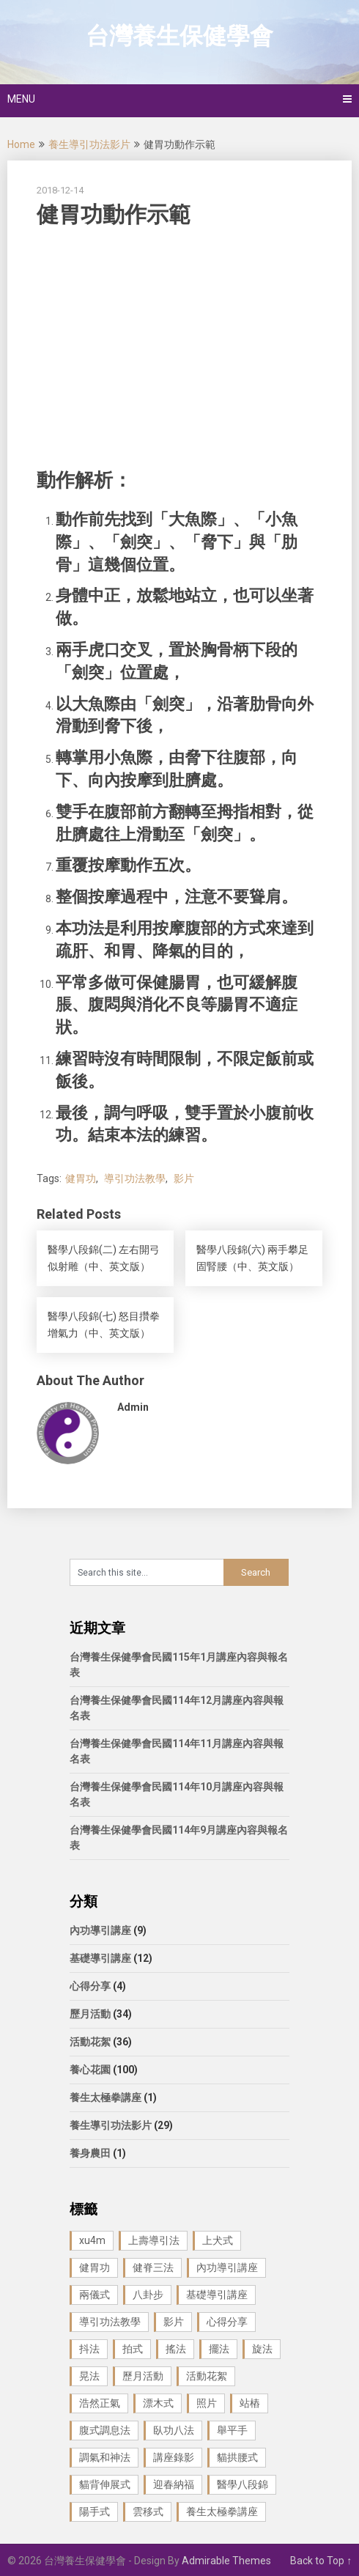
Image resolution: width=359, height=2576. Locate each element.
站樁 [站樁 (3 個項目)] (250, 2403)
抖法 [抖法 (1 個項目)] (89, 2349)
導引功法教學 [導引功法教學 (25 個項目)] (110, 2322)
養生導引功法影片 (89, 144)
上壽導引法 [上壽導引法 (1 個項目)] (154, 2240)
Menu (21, 99)
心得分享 (90, 1986)
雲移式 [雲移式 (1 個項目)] (148, 2511)
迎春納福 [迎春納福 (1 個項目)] (173, 2484)
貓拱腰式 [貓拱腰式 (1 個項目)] (237, 2457)
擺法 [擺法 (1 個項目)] (219, 2349)
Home (21, 144)
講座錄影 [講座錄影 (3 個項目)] (173, 2457)
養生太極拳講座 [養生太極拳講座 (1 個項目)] (222, 2511)
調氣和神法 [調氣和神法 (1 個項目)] (104, 2457)
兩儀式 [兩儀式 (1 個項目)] (94, 2294)
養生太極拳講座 (105, 2097)
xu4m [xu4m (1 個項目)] (92, 2240)
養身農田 (90, 2153)
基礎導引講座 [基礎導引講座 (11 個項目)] (217, 2294)
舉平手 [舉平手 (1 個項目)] (232, 2430)
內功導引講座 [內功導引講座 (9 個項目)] (227, 2267)
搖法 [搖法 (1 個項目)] (176, 2349)
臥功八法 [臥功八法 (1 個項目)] (173, 2430)
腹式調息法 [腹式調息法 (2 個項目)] (104, 2430)
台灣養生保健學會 (179, 36)
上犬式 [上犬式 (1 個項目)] (217, 2240)
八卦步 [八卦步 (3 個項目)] (148, 2294)
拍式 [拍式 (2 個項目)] (132, 2349)
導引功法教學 (135, 1178)
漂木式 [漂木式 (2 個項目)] (158, 2403)
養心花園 (90, 2069)
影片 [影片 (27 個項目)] (173, 2322)
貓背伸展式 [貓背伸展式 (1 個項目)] (104, 2484)
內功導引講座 (100, 1930)
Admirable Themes (226, 2560)
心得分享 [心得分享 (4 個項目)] (227, 2322)
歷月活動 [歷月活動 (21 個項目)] (142, 2376)
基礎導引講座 (100, 1958)
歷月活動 (90, 2014)
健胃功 (80, 1178)
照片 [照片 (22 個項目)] (206, 2403)
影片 (184, 1178)
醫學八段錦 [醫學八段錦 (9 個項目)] (242, 2484)
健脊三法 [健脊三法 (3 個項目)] (153, 2267)
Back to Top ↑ (321, 2560)
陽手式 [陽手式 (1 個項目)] (94, 2511)
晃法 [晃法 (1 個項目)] (89, 2376)
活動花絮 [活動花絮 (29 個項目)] (206, 2376)
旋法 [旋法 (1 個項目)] (262, 2349)
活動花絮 (90, 2042)
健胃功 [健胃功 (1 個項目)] (94, 2267)
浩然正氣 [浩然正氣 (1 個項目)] (99, 2403)
